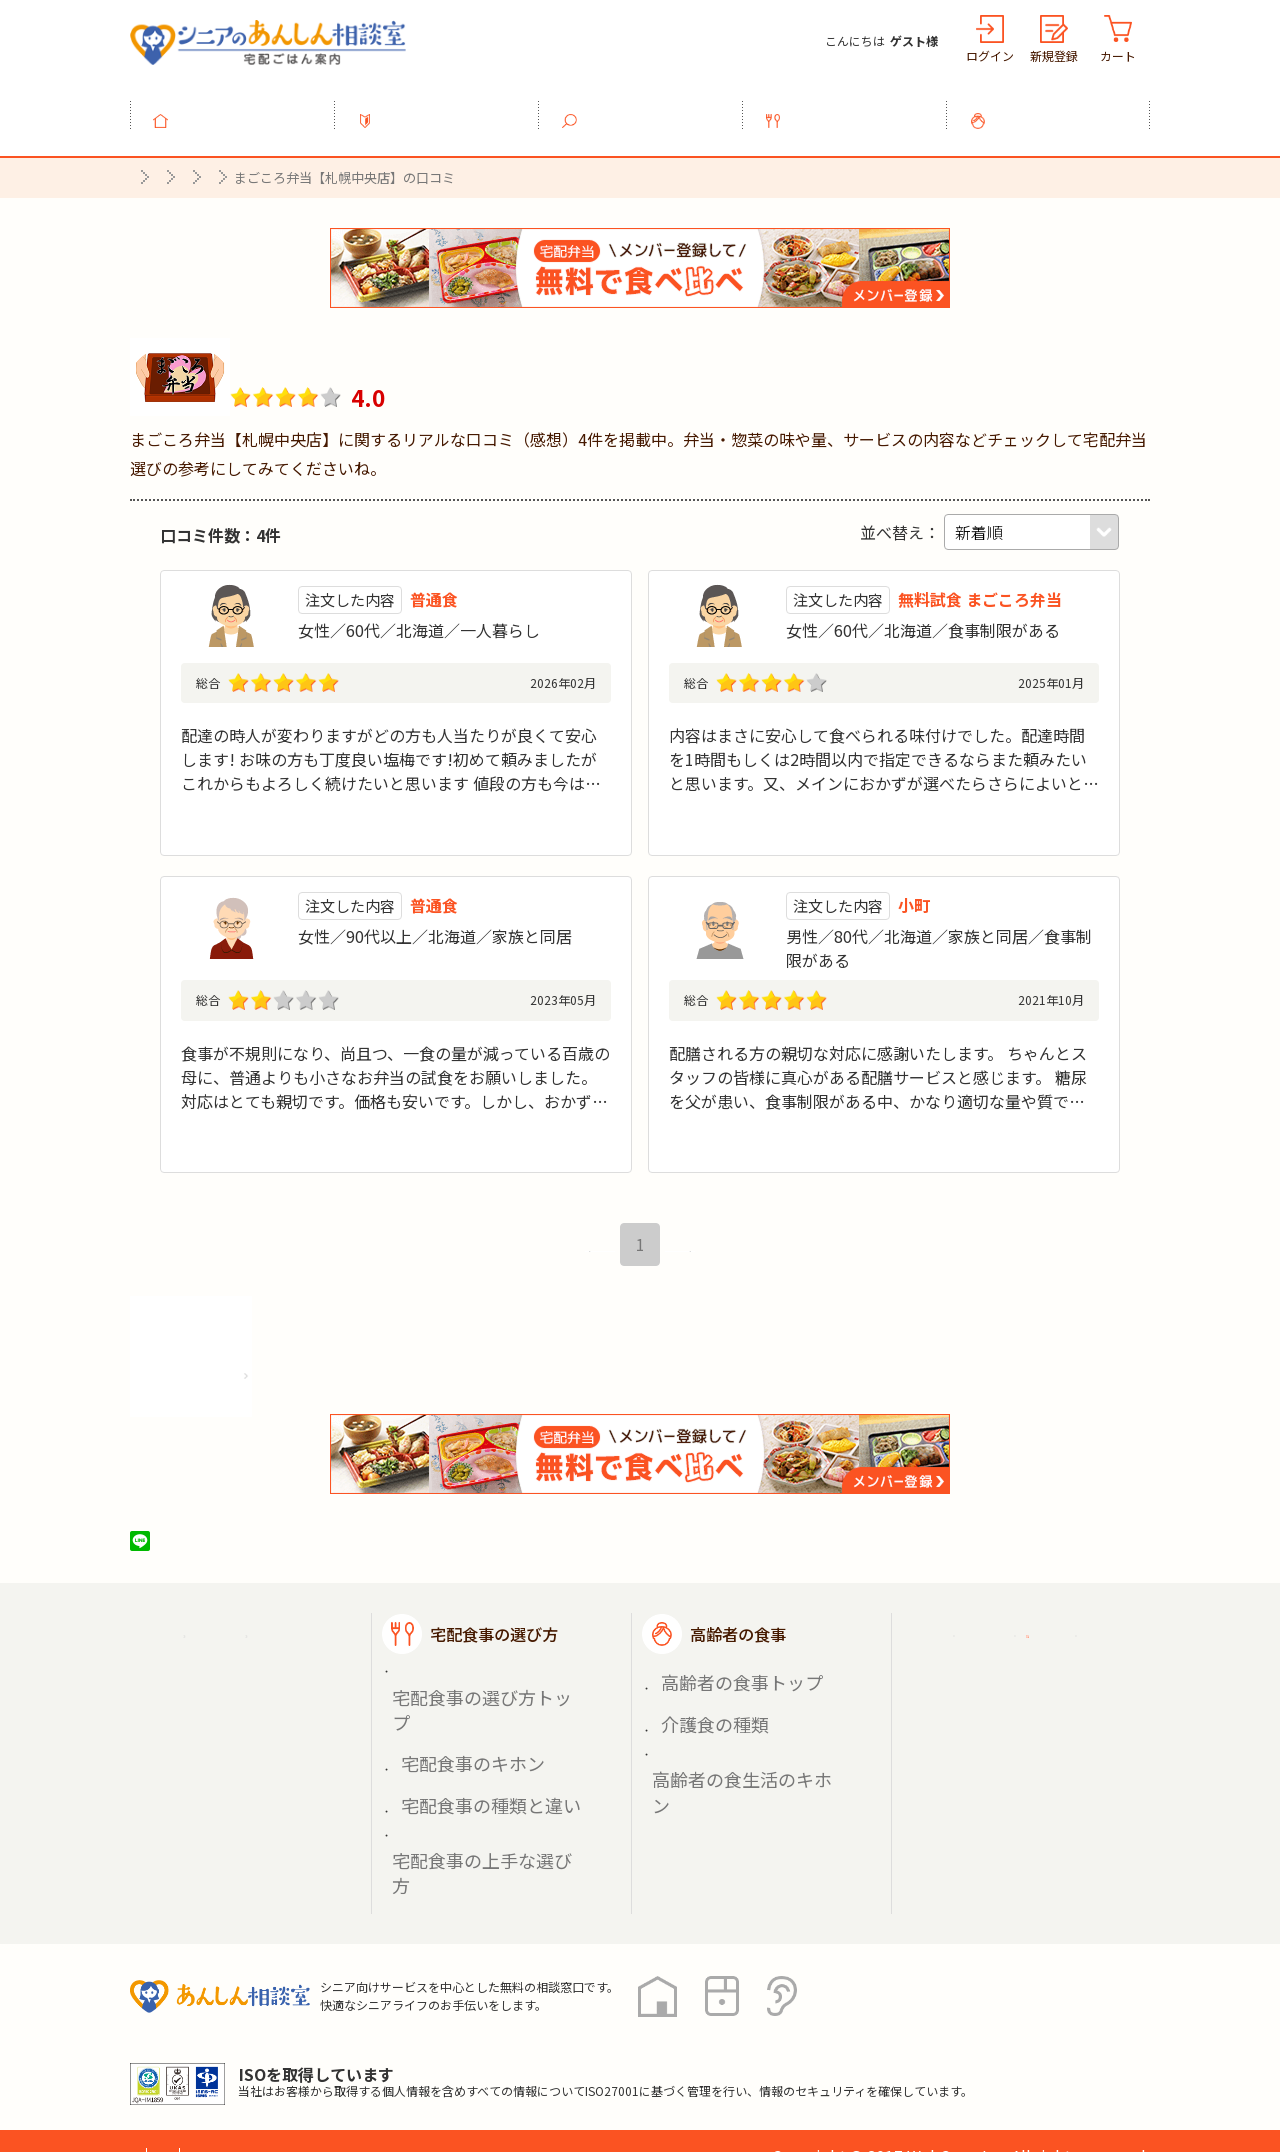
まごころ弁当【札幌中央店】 (399, 347)
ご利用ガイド (998, 1671)
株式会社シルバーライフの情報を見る (277, 1406)
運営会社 (452, 2062)
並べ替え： (900, 521)
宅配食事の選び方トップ (477, 1712)
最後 (691, 1282)
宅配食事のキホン (456, 1736)
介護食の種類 (702, 1736)
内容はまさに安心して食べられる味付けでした (837, 724)
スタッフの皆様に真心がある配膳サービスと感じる (853, 1066)
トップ (244, 109)
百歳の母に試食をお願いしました (301, 1066)
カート (1118, 55)
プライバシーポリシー (210, 2062)
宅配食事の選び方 (856, 109)
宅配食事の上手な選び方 (477, 1783)
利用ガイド (448, 109)
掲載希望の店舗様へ (1022, 1720)
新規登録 (1054, 55)
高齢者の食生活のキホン (737, 1759)
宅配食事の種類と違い (470, 1759)
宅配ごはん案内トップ (258, 1671)
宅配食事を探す (652, 109)
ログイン (990, 55)
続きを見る (571, 835)
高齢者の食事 (1060, 109)
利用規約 (355, 2062)
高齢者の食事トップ (723, 1712)
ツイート (217, 1578)
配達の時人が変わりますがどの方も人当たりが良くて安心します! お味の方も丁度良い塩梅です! (389, 724)
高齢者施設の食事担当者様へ (1038, 1781)
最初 (589, 1282)
